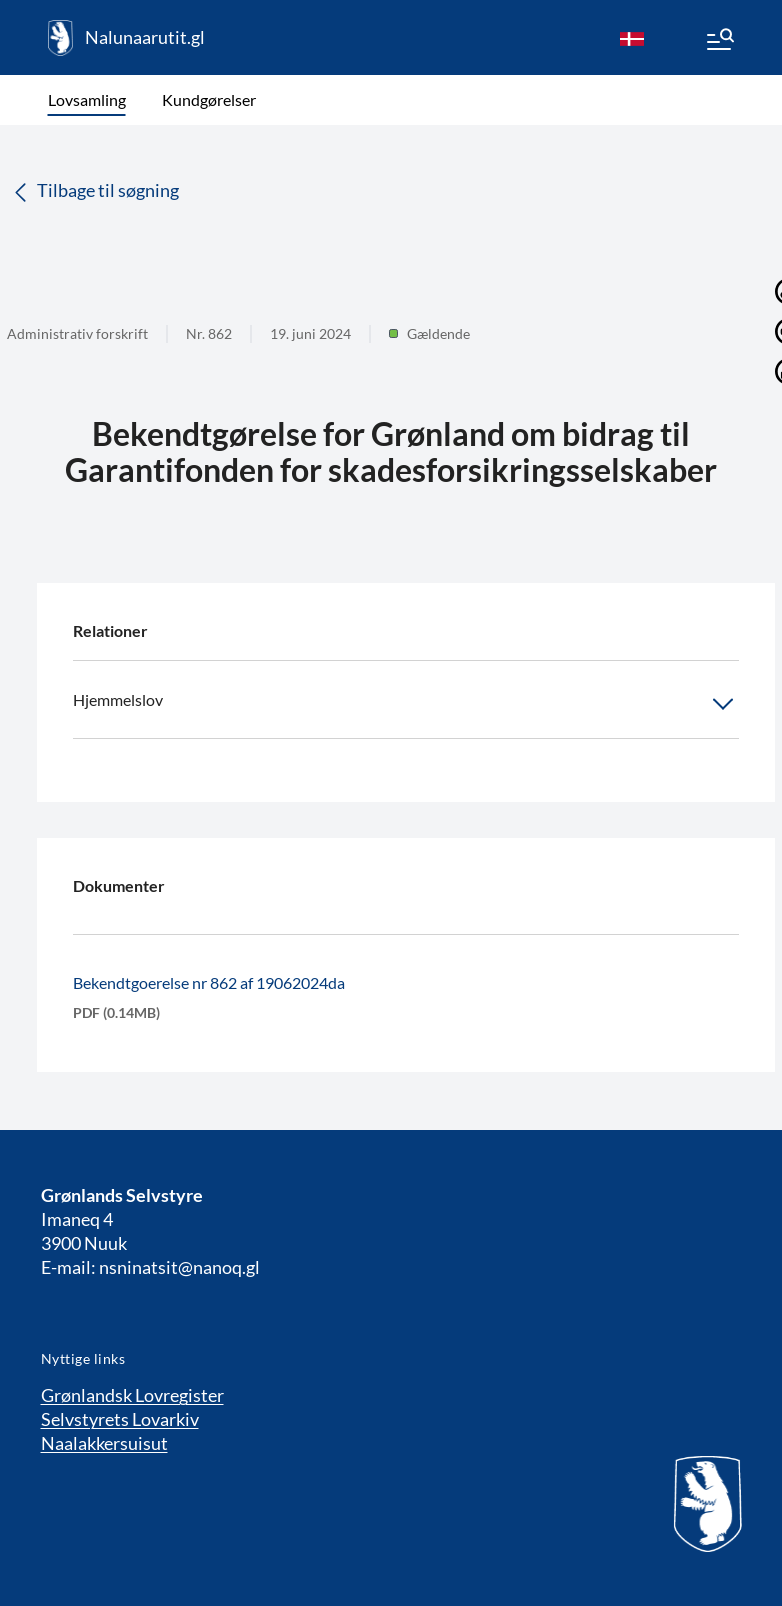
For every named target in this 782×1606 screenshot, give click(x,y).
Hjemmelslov (406, 704)
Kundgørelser (209, 99)
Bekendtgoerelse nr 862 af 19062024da (209, 982)
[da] (632, 38)
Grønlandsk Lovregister (132, 1395)
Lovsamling (87, 99)
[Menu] (719, 42)
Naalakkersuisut (104, 1443)
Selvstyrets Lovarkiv (120, 1419)
